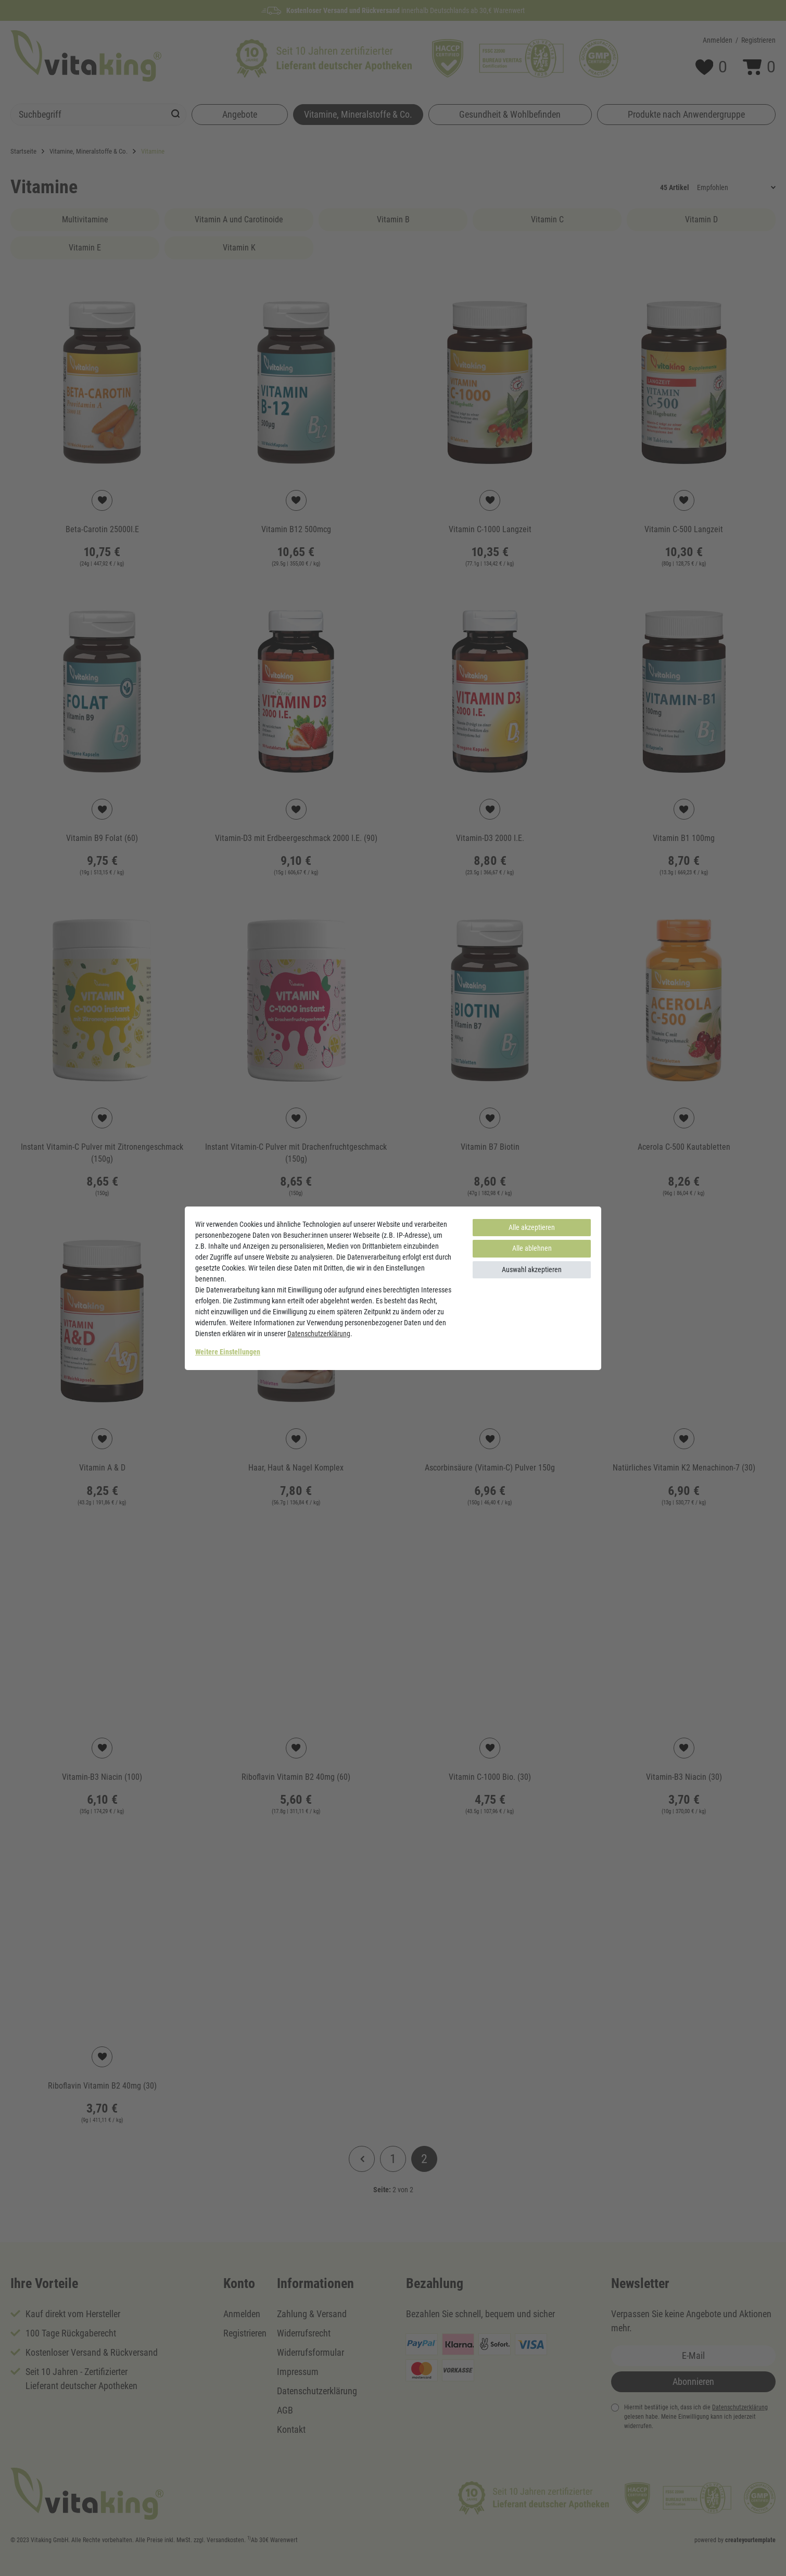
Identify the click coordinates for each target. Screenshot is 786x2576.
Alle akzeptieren (532, 1227)
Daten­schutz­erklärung (318, 1333)
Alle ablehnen (532, 1248)
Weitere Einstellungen (227, 1352)
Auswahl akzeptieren (532, 1269)
